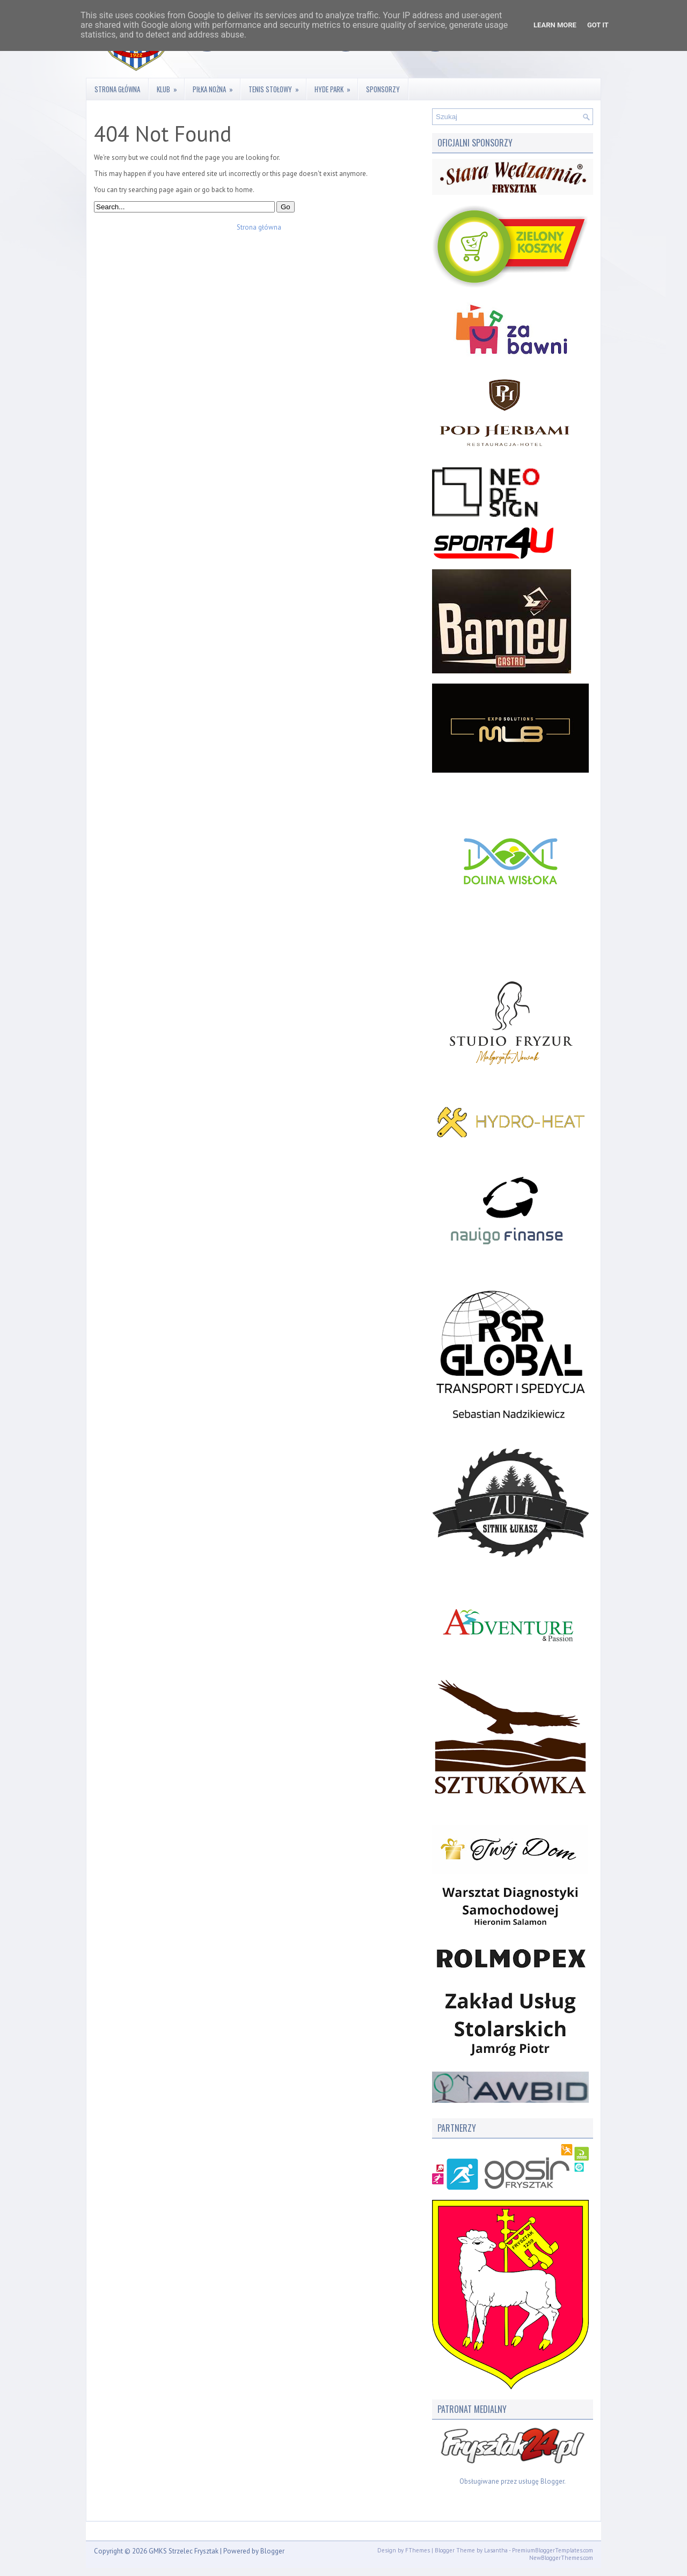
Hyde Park (336, 86)
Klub (170, 86)
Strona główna (117, 89)
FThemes (417, 2550)
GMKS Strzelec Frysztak (183, 2551)
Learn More (554, 25)
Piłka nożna (216, 86)
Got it (598, 25)
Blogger (552, 2481)
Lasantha (496, 2550)
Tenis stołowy (277, 86)
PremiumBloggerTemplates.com (552, 2550)
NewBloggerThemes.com (561, 2558)
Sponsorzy (383, 89)
